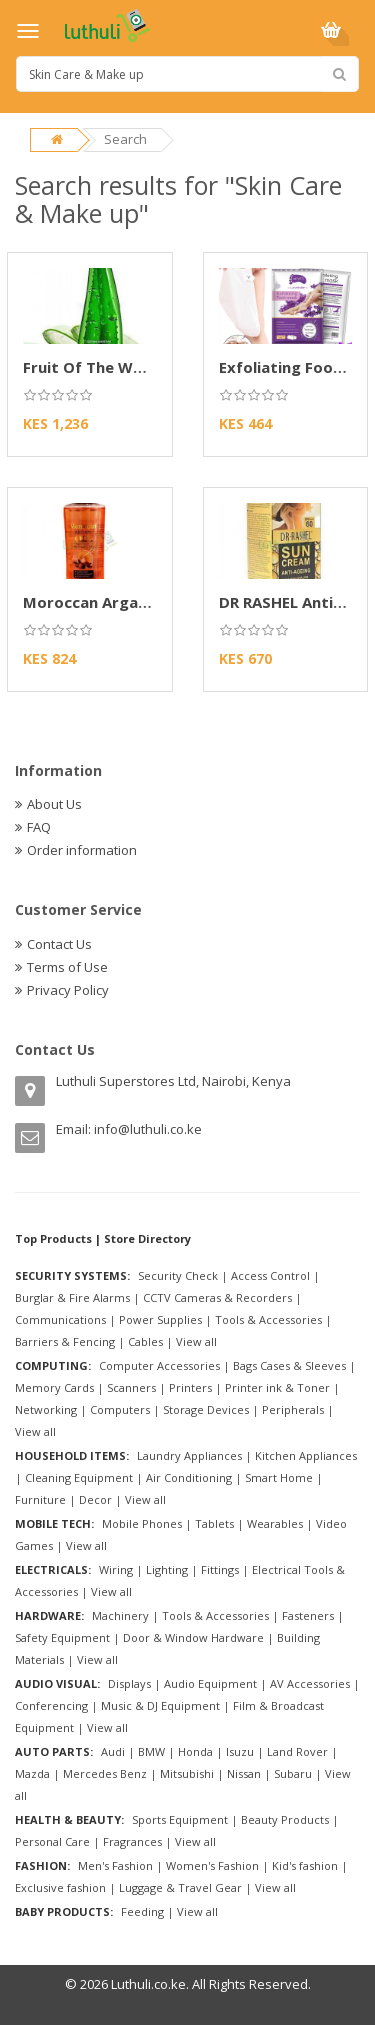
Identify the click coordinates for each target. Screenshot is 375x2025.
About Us (54, 804)
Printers (190, 1387)
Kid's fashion (305, 1865)
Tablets (214, 1523)
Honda (195, 1751)
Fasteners (308, 1615)
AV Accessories (310, 1683)
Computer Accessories (159, 1365)
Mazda (32, 1773)
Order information (82, 850)
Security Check (178, 1275)
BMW (151, 1751)
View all (196, 1341)
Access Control (270, 1275)
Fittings (220, 1569)
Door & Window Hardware (193, 1637)
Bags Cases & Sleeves (289, 1365)
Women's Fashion (212, 1865)
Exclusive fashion (60, 1887)
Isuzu (240, 1751)
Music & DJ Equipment (160, 1705)
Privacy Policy (68, 990)
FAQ (39, 827)
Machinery (120, 1615)
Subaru (293, 1773)
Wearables (275, 1523)
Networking (46, 1409)
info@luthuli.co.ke (148, 1129)
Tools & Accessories (268, 1319)
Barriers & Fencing (65, 1341)
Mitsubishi (187, 1773)
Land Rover (297, 1751)
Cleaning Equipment (79, 1477)
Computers (120, 1409)
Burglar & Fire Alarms (72, 1297)
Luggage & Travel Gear (180, 1887)
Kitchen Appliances (306, 1455)
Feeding (142, 1911)
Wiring (116, 1569)
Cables (145, 1341)
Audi (113, 1751)
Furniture (40, 1499)
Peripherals (293, 1409)
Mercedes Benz (105, 1773)
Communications (60, 1319)
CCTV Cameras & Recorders (217, 1297)
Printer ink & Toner (277, 1387)
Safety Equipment (62, 1637)
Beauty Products (285, 1819)
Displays (129, 1683)
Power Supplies (160, 1319)
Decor (95, 1499)
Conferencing (51, 1705)
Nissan (244, 1773)
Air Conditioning (189, 1477)
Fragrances (132, 1841)
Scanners (131, 1387)
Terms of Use (67, 967)
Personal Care (52, 1841)
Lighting (167, 1569)
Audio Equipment (210, 1683)
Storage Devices (206, 1409)
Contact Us (59, 944)
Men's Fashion (115, 1865)
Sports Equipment (180, 1819)
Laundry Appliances (189, 1455)
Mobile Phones (142, 1523)
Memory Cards (54, 1387)
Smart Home (279, 1477)
